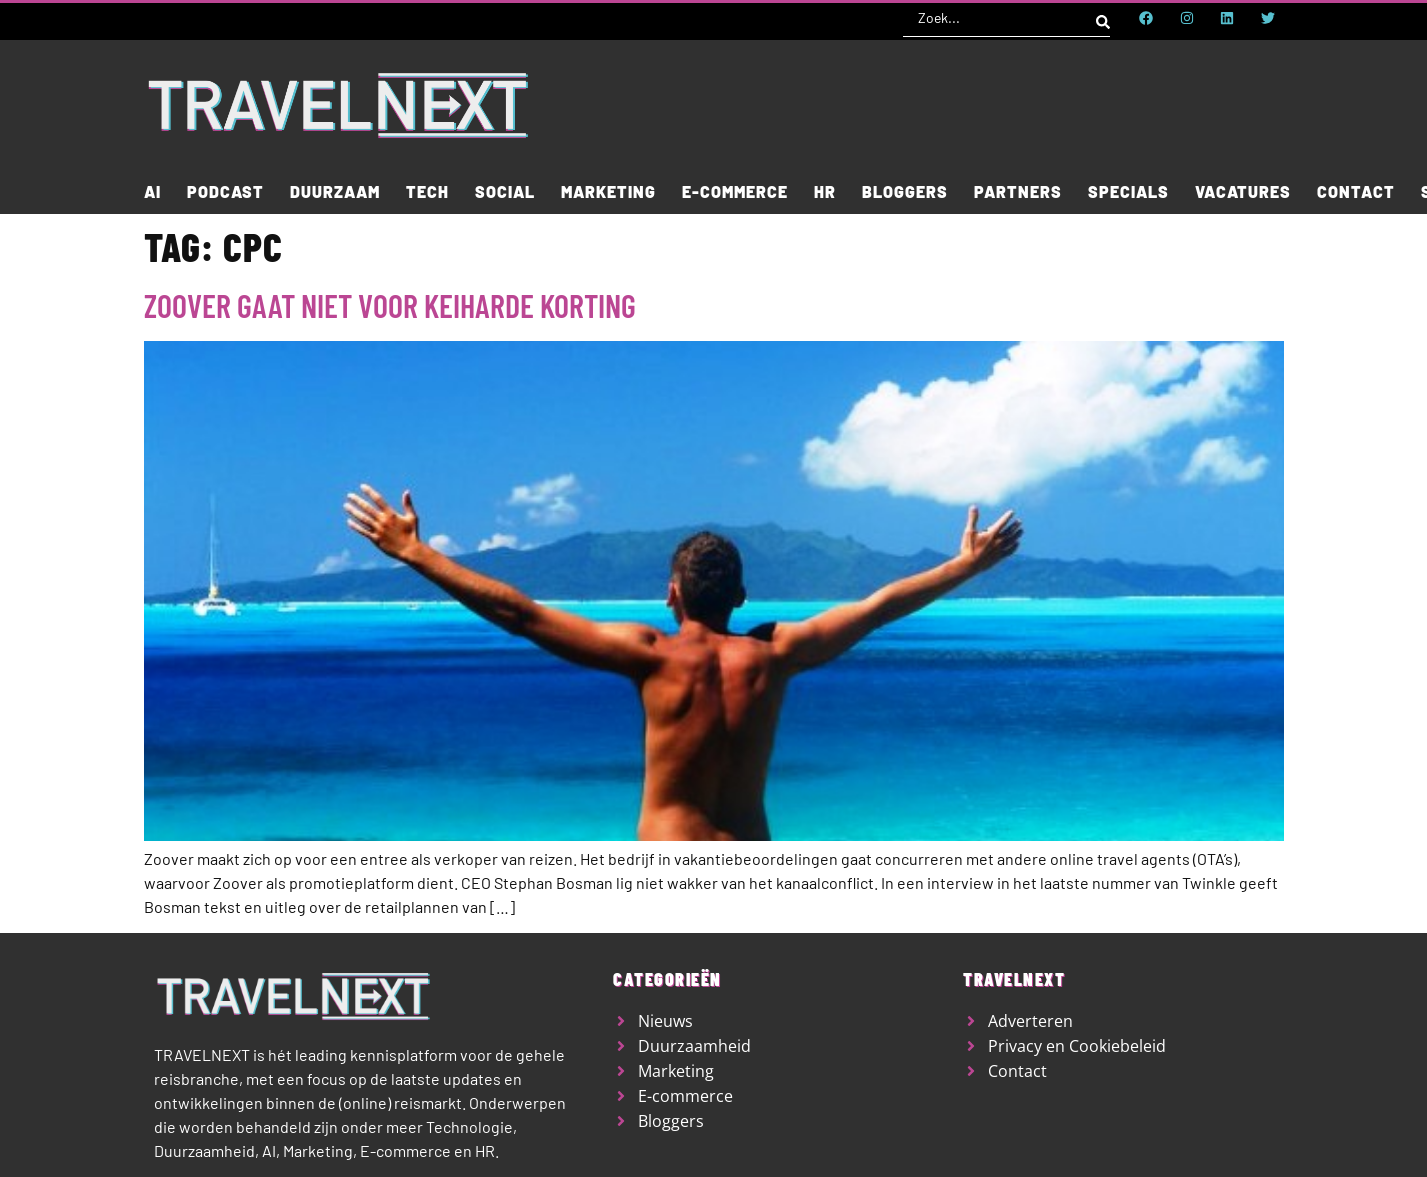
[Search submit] (1103, 18)
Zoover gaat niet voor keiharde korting (390, 305)
